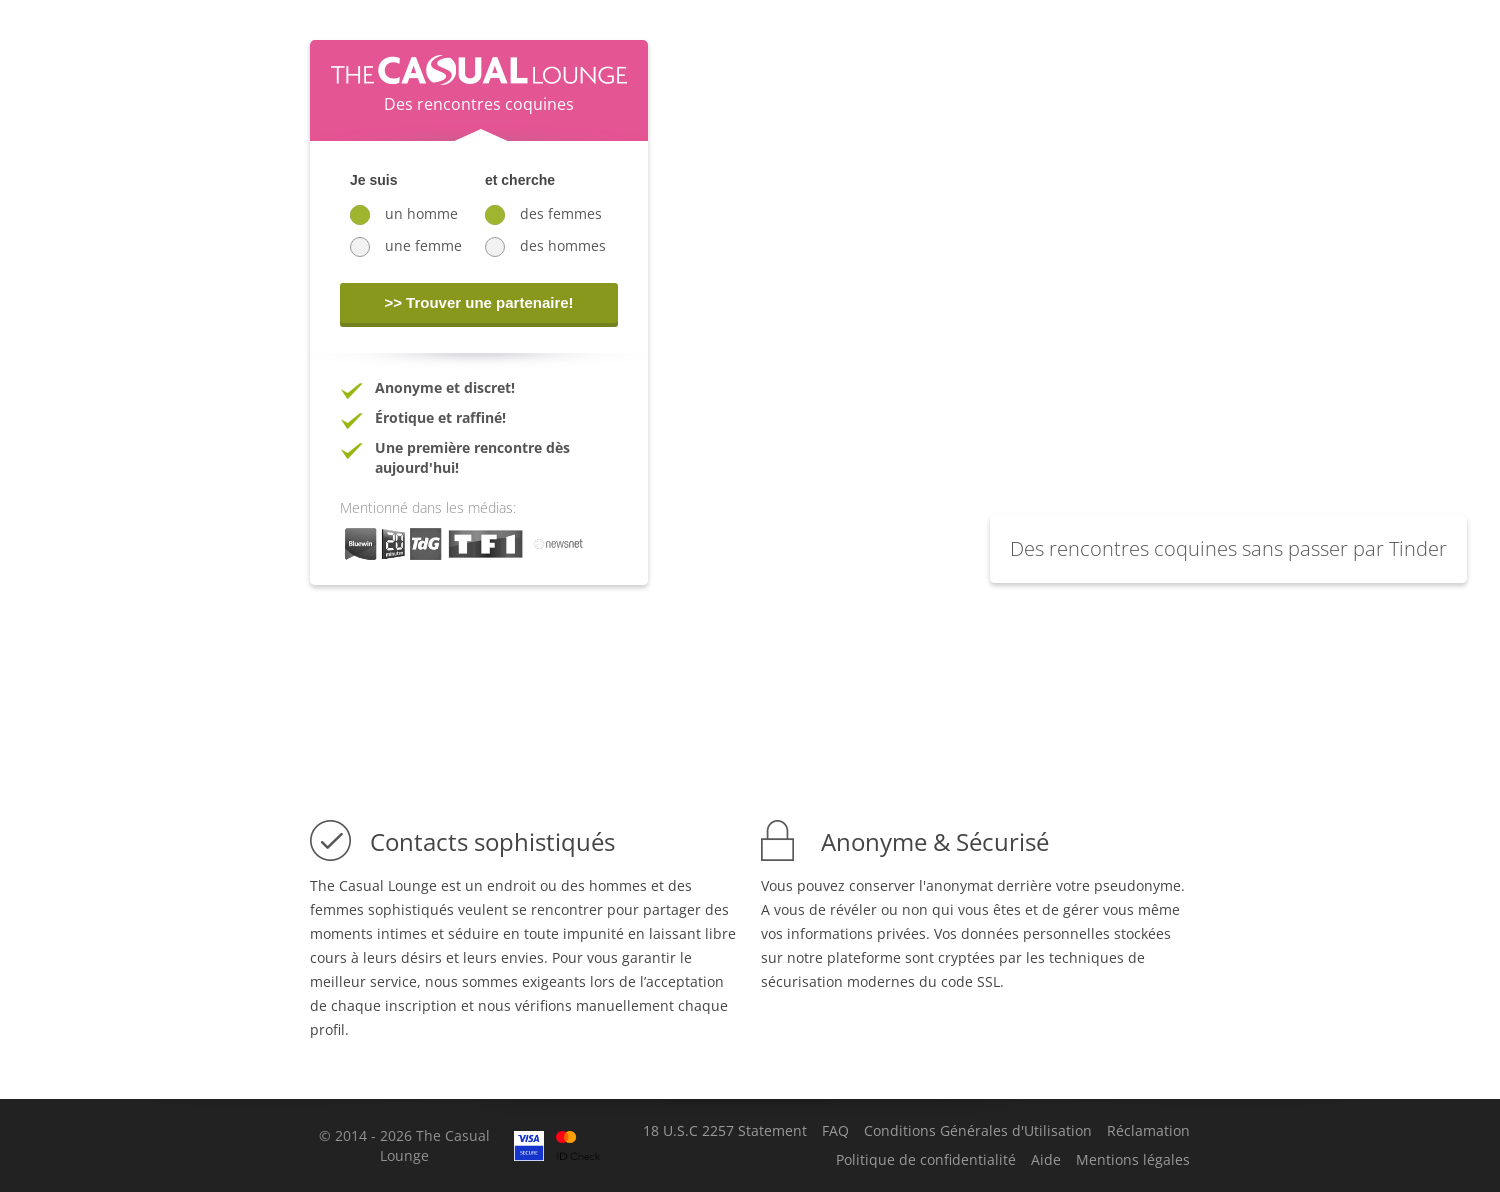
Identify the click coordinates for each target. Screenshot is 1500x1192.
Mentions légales (1133, 1160)
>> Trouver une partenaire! (478, 302)
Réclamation (1148, 1131)
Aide (1046, 1160)
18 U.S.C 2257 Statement (725, 1131)
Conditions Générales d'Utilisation (978, 1131)
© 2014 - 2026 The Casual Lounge (404, 1145)
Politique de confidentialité (926, 1160)
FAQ (835, 1131)
